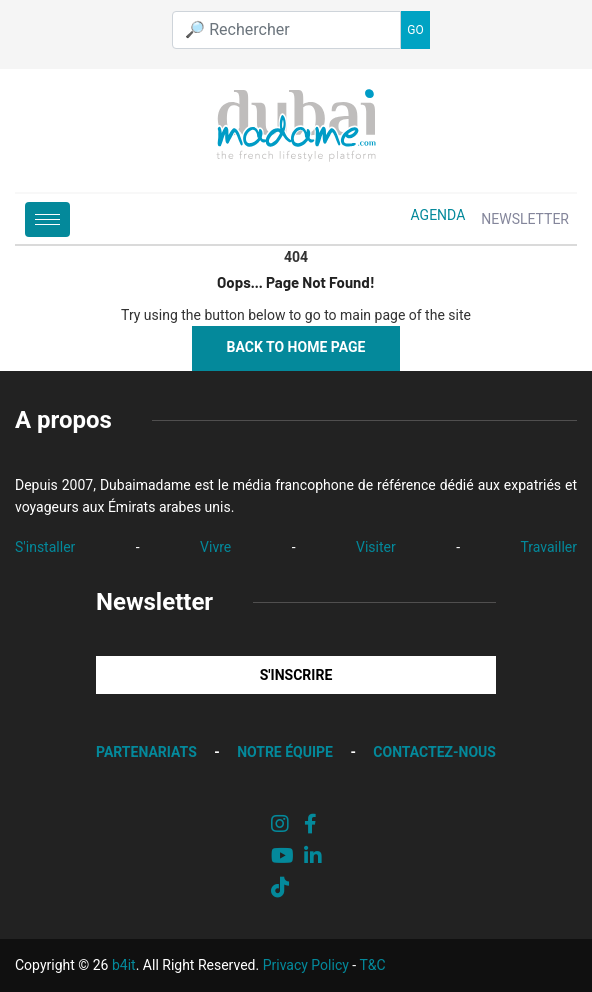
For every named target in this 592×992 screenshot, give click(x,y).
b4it (124, 965)
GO (415, 30)
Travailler (548, 547)
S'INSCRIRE (296, 675)
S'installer (45, 547)
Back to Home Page (296, 347)
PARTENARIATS (146, 752)
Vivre (215, 547)
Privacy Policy (306, 965)
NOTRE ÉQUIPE (285, 752)
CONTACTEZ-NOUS (434, 752)
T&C (372, 965)
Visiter (376, 547)
